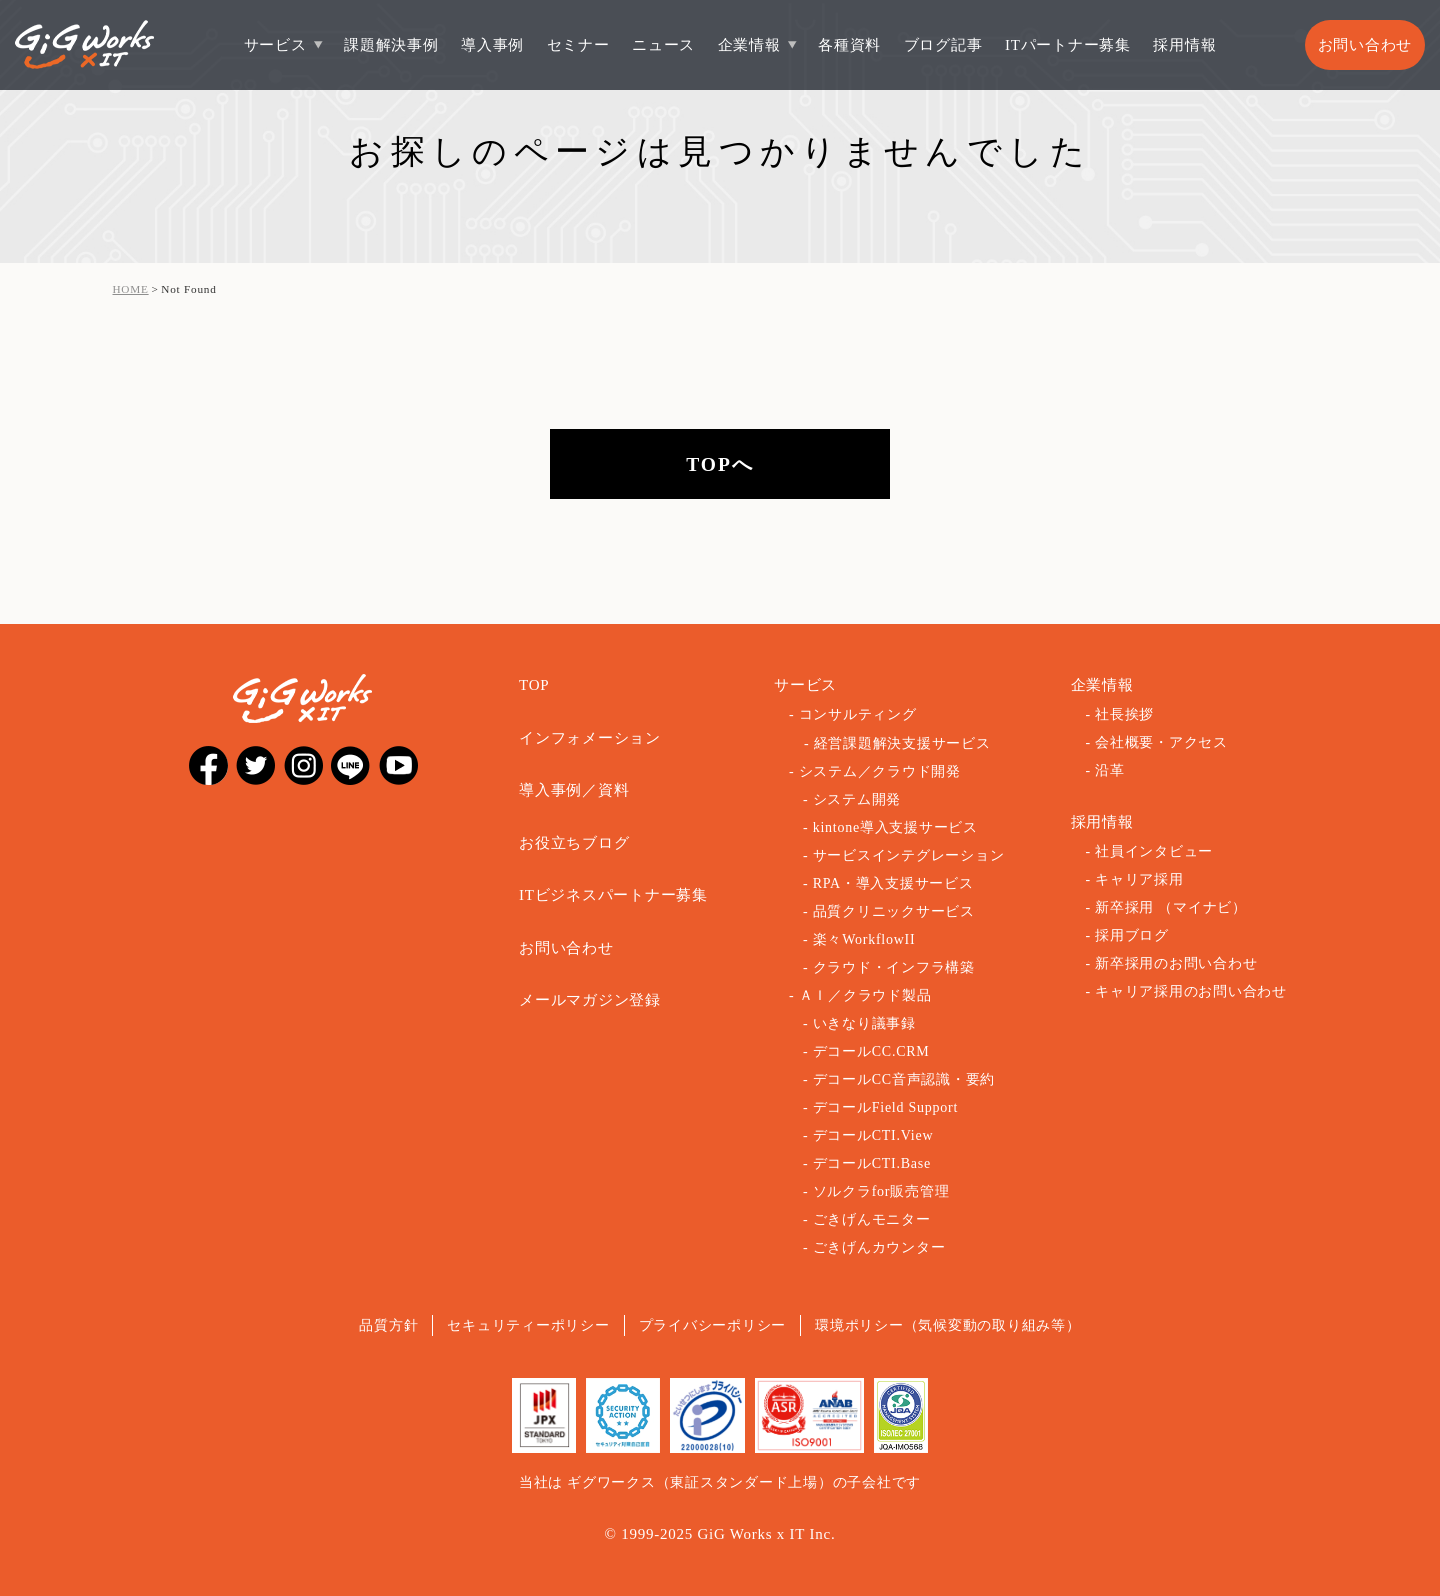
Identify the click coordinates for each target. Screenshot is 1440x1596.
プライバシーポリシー (713, 1325)
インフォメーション (590, 738)
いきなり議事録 (864, 1023)
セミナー (578, 45)
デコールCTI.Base (872, 1163)
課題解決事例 (391, 45)
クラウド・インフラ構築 (894, 967)
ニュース (663, 45)
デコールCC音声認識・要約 (904, 1079)
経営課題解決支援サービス (902, 743)
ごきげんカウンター (879, 1247)
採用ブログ (1132, 935)
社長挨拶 (1124, 714)
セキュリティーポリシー (528, 1325)
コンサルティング (858, 714)
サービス (275, 45)
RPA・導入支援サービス (893, 883)
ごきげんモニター (872, 1219)
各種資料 (849, 45)
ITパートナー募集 (1068, 45)
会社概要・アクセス (1161, 742)
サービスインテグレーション (909, 855)
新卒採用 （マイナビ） (1171, 907)
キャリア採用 (1139, 879)
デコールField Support (885, 1107)
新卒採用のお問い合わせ (1176, 963)
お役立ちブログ (574, 843)
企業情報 (749, 45)
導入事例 (492, 45)
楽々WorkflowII (864, 939)
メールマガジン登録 (590, 1000)
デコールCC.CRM (871, 1051)
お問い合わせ (1365, 45)
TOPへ (720, 464)
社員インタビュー (1154, 851)
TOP (534, 685)
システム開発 (857, 799)
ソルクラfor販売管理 (881, 1191)
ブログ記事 (943, 45)
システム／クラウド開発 (880, 771)
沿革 (1110, 770)
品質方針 (388, 1325)
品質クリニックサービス (894, 911)
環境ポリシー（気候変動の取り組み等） (948, 1325)
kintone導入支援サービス (895, 827)
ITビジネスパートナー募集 (613, 895)
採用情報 (1184, 45)
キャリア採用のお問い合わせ (1191, 991)
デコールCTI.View (873, 1135)
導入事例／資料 (574, 790)
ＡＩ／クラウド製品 (865, 995)
